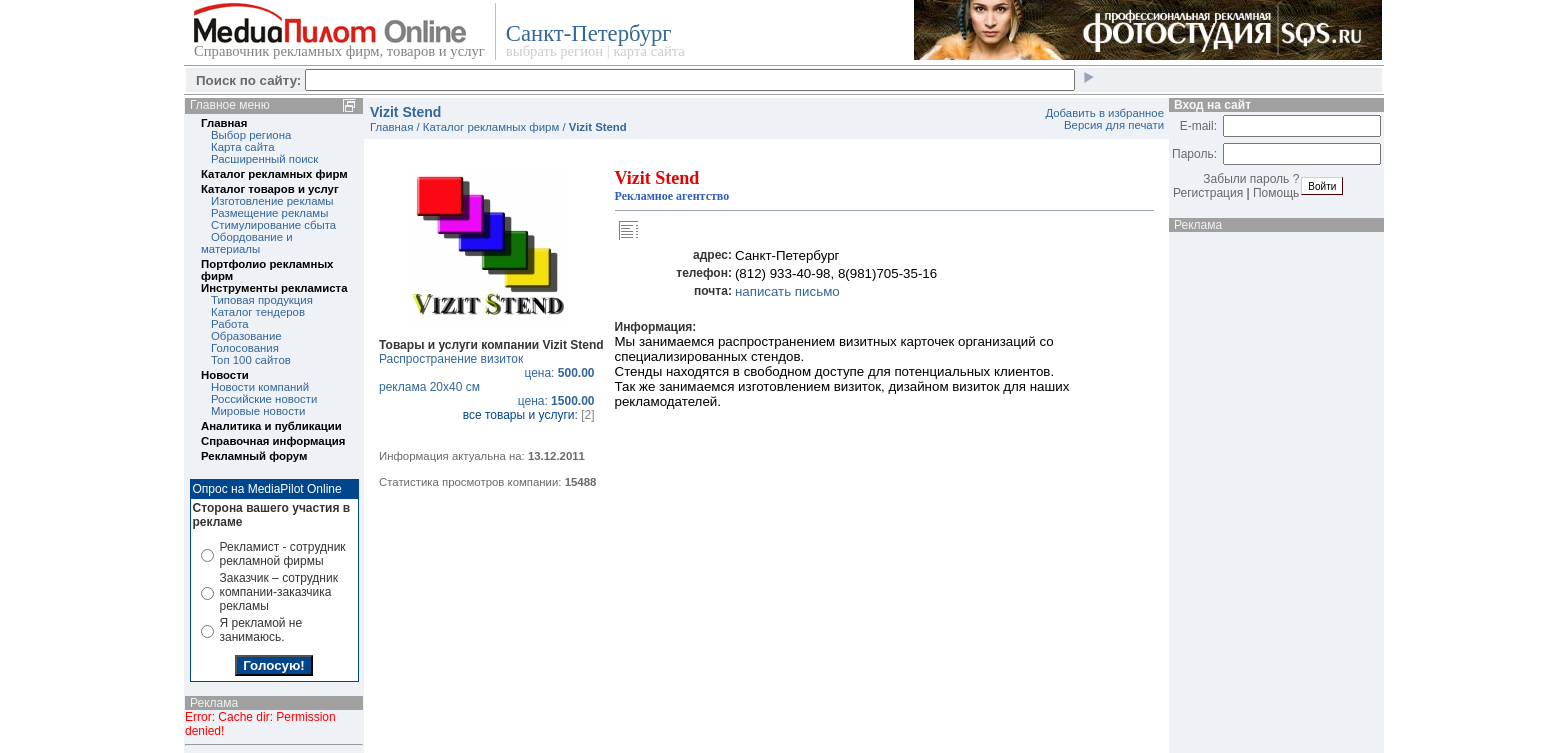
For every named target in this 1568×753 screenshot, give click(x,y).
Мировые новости (258, 411)
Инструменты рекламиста (274, 288)
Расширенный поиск (264, 159)
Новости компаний (260, 387)
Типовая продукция (262, 300)
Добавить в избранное (1104, 113)
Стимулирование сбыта (273, 225)
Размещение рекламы (269, 213)
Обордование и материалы (247, 243)
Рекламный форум (254, 456)
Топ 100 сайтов (251, 360)
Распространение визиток (492, 366)
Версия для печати (1114, 125)
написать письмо (787, 291)
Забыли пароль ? (1251, 179)
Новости (225, 375)
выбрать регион (554, 51)
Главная (224, 123)
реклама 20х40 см (492, 394)
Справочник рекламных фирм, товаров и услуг (339, 51)
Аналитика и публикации (271, 426)
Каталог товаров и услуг (270, 189)
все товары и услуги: (529, 415)
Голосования (245, 348)
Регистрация (1208, 193)
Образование (246, 336)
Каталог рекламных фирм (274, 174)
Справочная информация (273, 441)
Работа (230, 324)
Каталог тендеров (258, 312)
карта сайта (648, 51)
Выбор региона (251, 135)
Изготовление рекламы (272, 201)
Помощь (1276, 193)
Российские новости (264, 399)
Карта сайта (242, 147)
